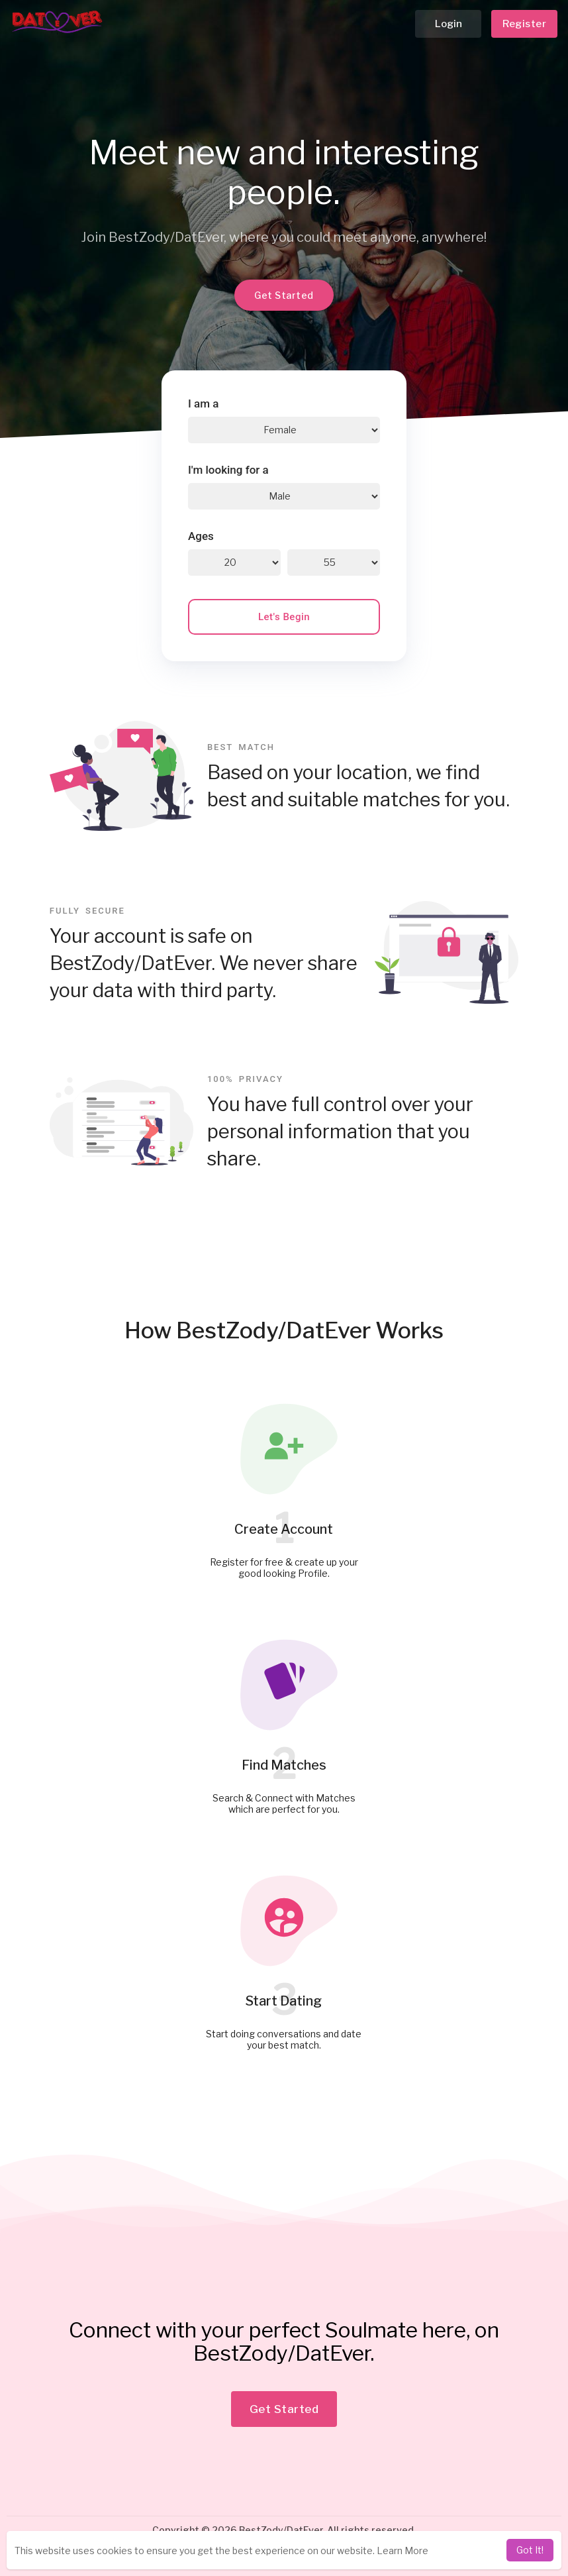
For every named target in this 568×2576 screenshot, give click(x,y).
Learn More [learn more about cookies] (402, 2550)
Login (448, 24)
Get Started (284, 295)
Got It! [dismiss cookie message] (530, 2549)
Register (524, 24)
